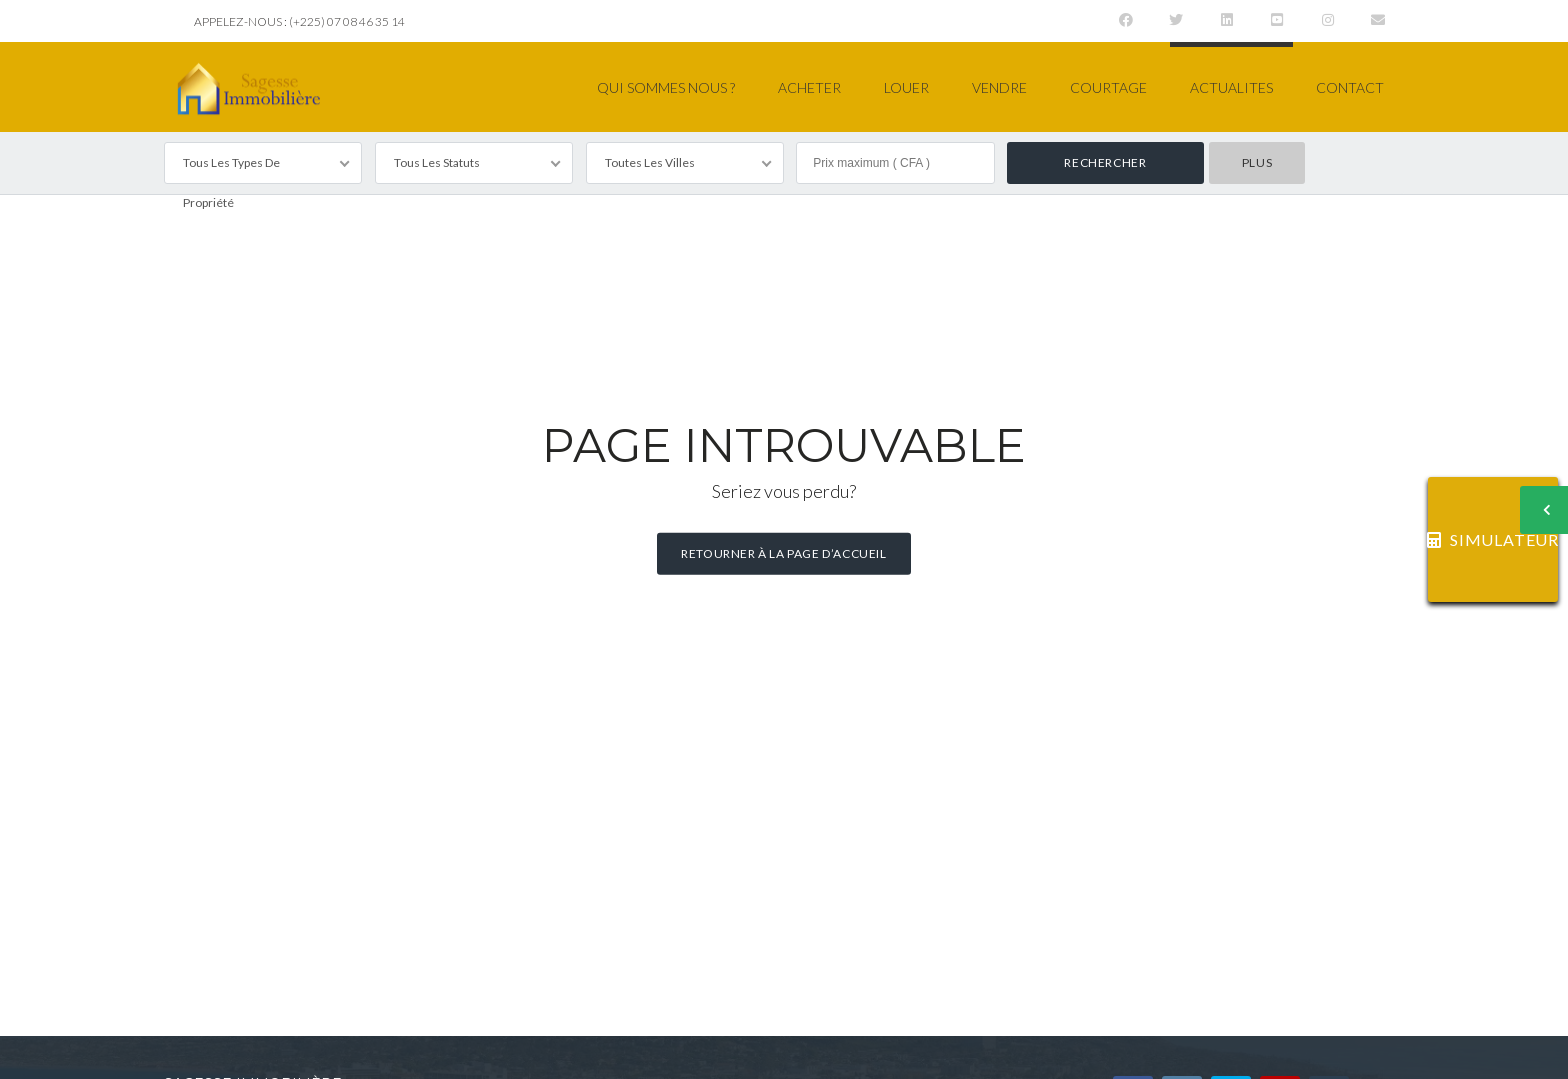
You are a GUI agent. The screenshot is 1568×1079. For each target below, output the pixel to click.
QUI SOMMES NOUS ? (666, 87)
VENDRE (999, 87)
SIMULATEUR (1493, 539)
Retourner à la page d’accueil (783, 553)
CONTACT (1350, 87)
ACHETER (809, 87)
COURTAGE (1108, 87)
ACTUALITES (1231, 87)
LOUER (906, 87)
